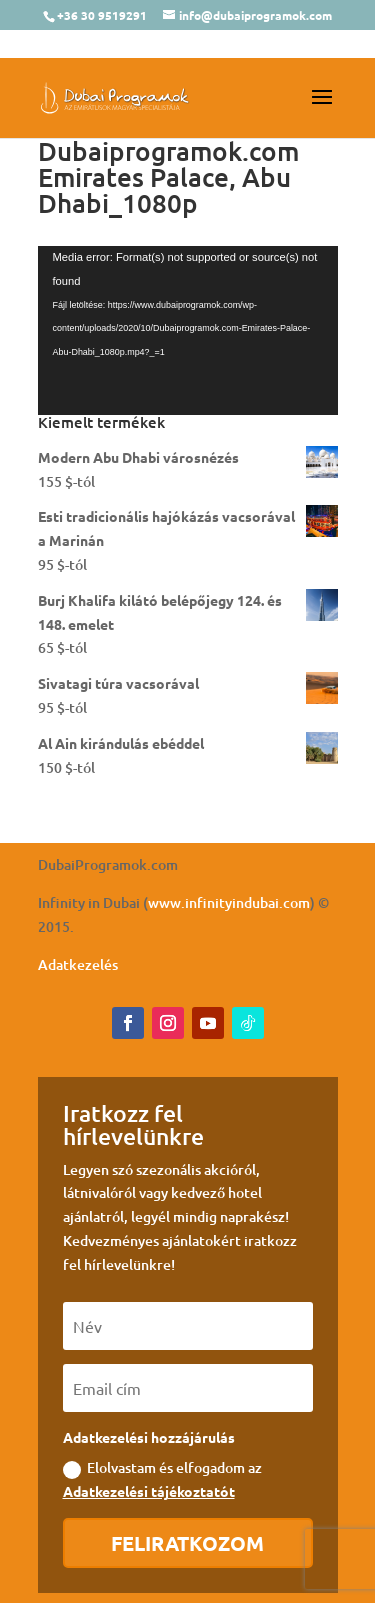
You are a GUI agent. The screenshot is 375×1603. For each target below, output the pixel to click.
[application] (188, 330)
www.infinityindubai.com (229, 902)
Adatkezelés (78, 964)
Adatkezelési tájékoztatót (149, 1491)
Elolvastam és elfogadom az (162, 1479)
